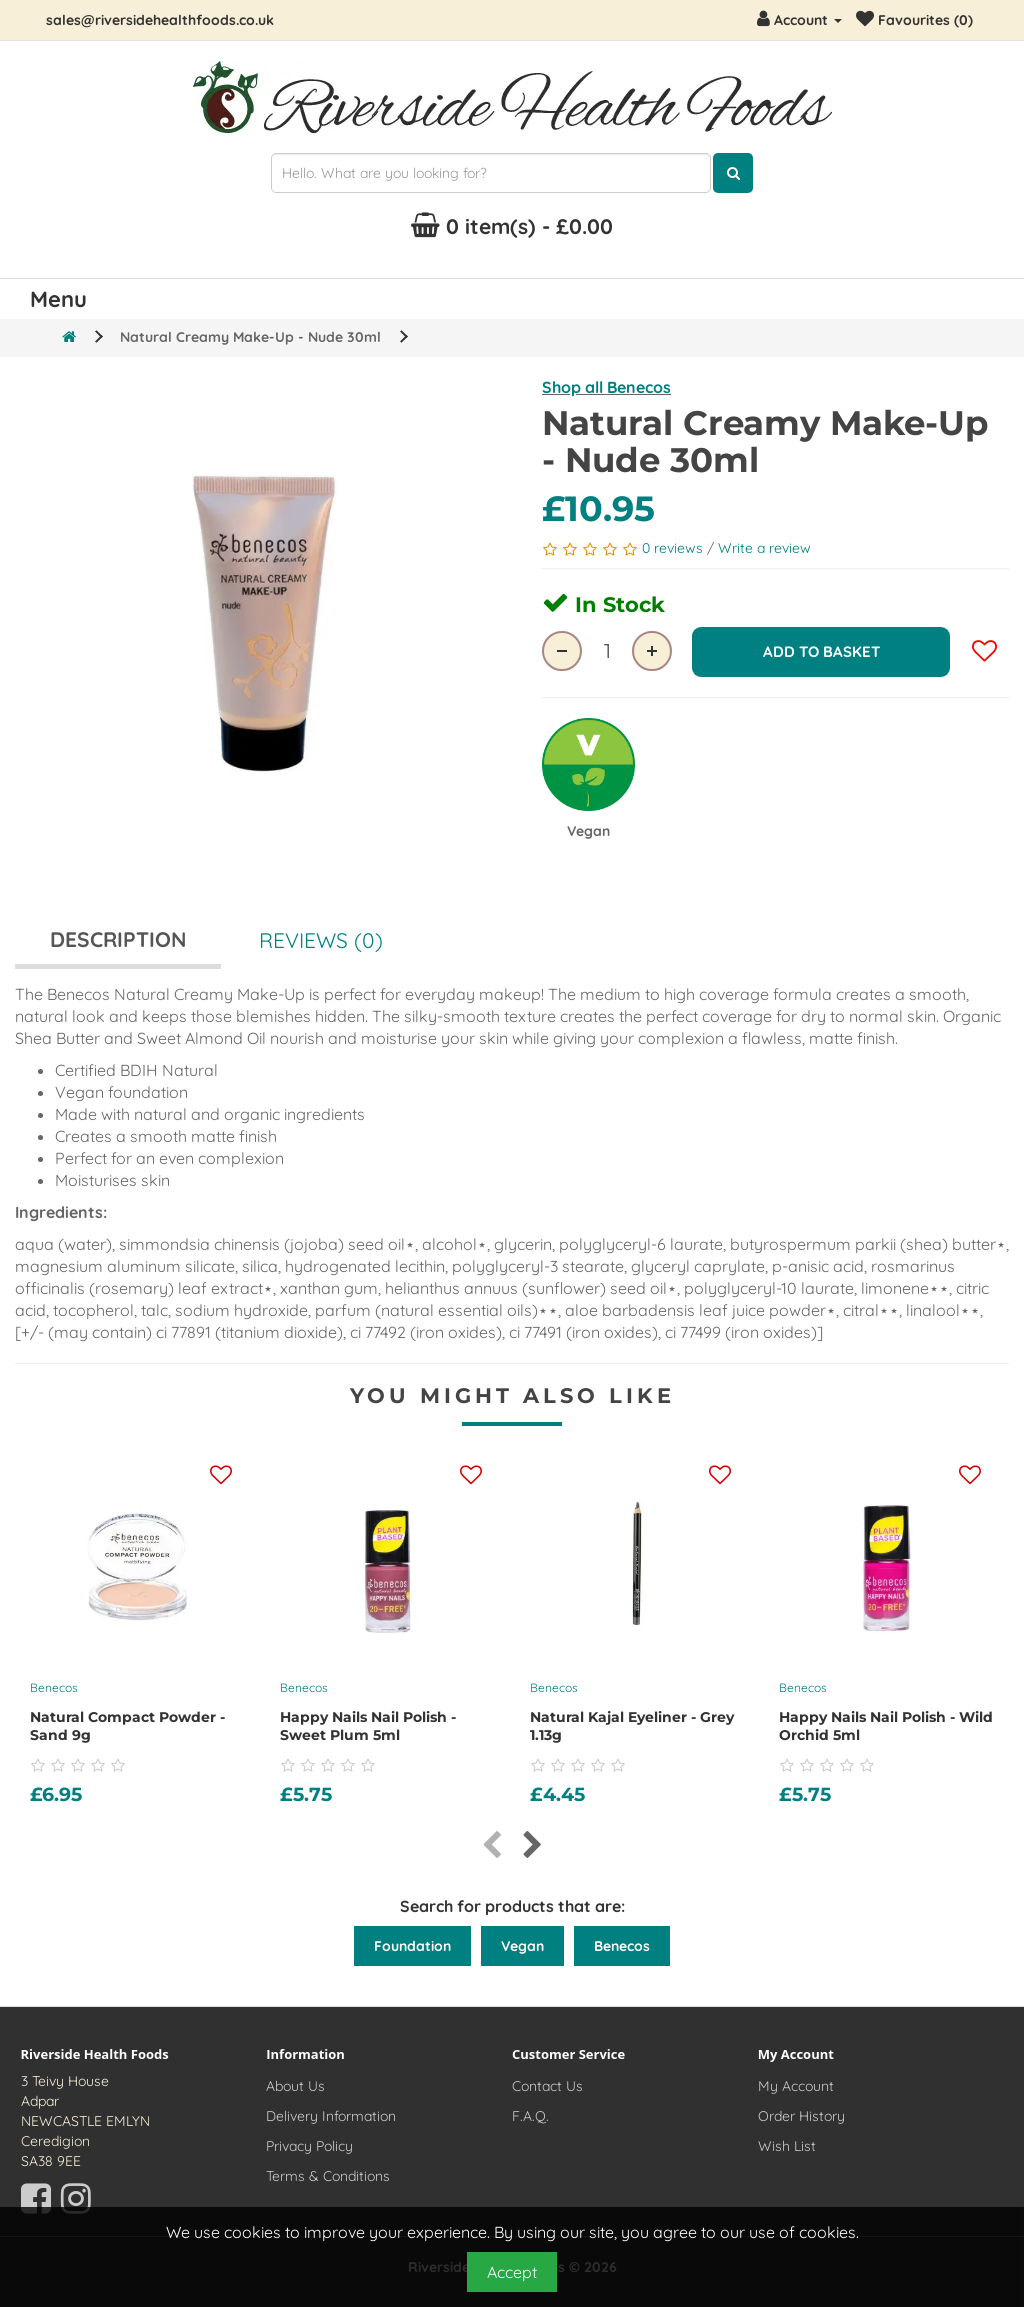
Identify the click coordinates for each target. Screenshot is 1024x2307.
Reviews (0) (321, 940)
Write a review (764, 548)
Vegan (522, 1946)
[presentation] (491, 1845)
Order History (801, 2116)
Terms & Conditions (328, 2176)
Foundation (412, 1946)
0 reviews (674, 548)
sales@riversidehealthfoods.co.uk (160, 20)
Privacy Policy (309, 2146)
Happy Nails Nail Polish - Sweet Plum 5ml (368, 1726)
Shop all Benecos (606, 387)
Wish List (787, 2146)
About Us (295, 2086)
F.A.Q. (530, 2116)
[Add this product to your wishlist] (221, 1476)
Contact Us (547, 2086)
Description (118, 939)
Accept (512, 2272)
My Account (796, 2086)
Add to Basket (821, 650)
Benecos (54, 1687)
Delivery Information (331, 2116)
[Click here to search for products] (733, 173)
